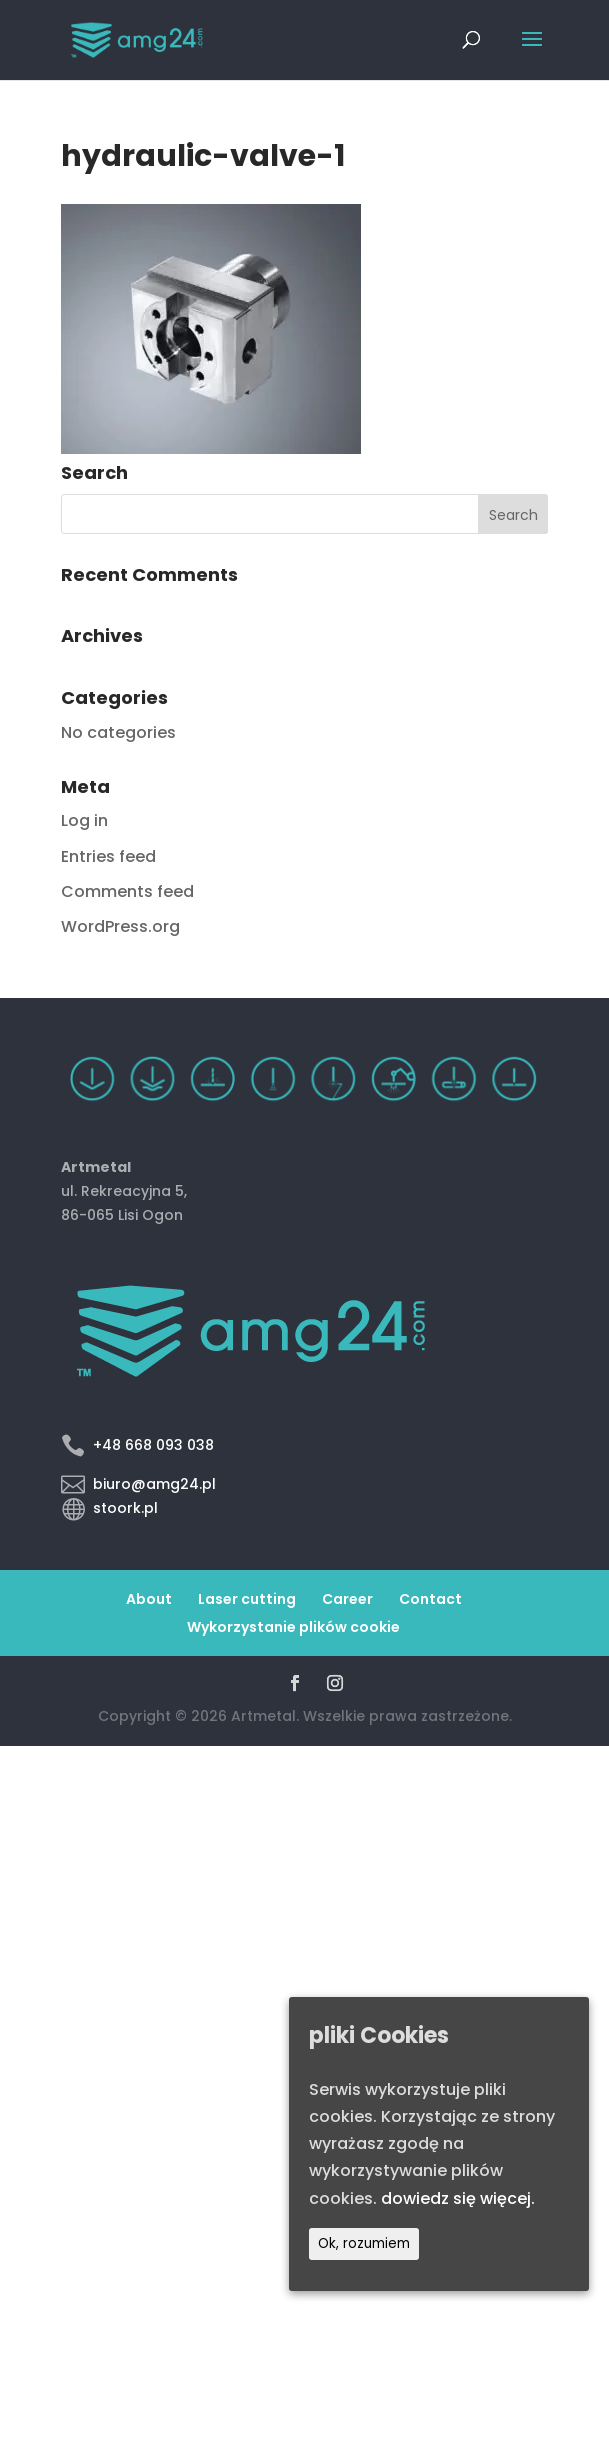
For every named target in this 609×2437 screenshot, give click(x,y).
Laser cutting (247, 1599)
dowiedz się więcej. (458, 2198)
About (149, 1599)
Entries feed (108, 856)
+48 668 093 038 (153, 1445)
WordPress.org (120, 926)
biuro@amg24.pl (154, 1484)
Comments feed (127, 891)
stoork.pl (125, 1508)
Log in (84, 820)
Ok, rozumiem (364, 2243)
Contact (430, 1599)
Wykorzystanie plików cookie (293, 1627)
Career (347, 1599)
